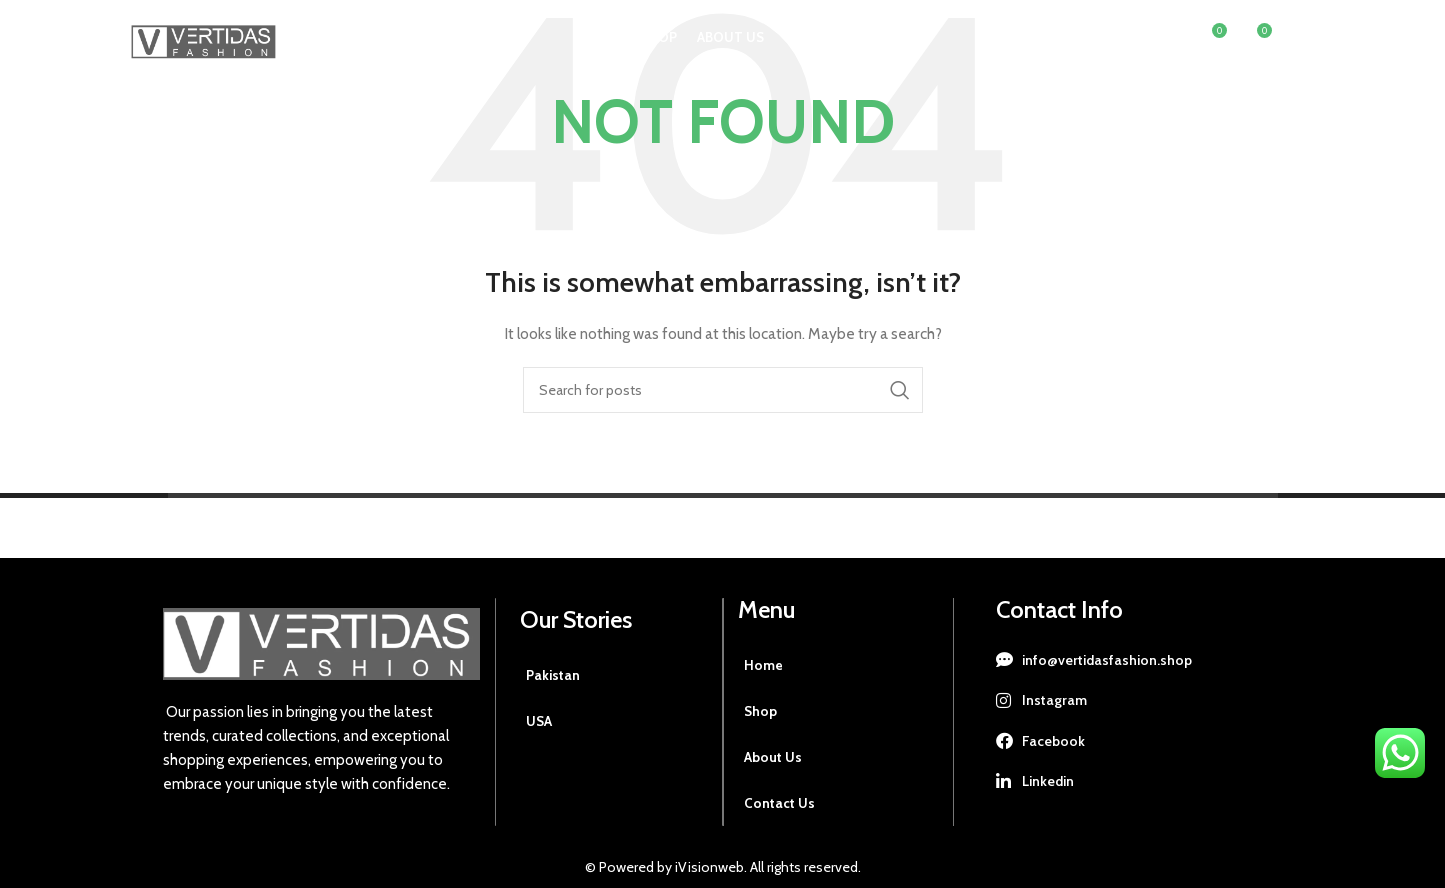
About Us (773, 757)
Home (763, 665)
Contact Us (779, 803)
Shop (761, 711)
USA (539, 721)
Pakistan (554, 675)
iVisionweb (708, 867)
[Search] (1168, 45)
